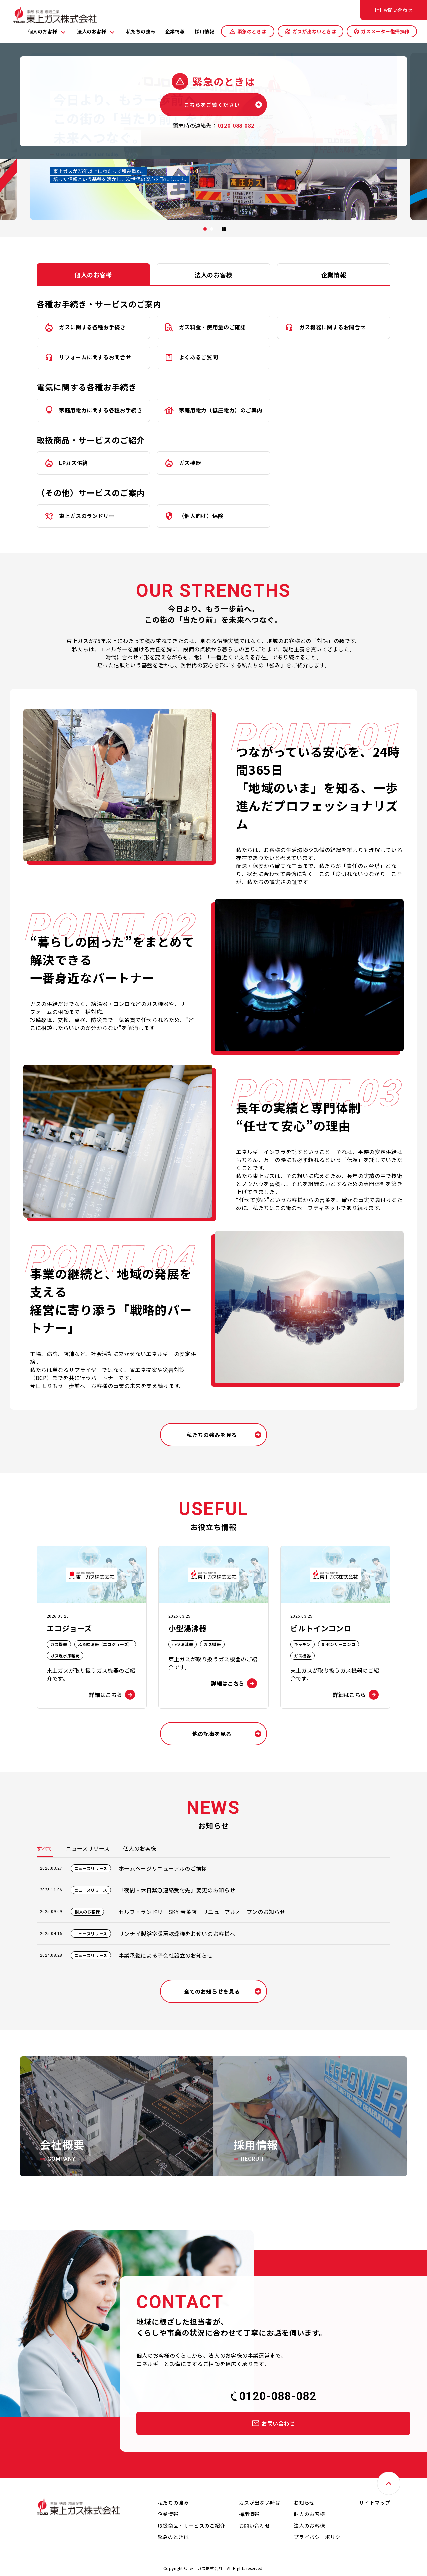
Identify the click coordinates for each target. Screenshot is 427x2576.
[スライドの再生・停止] (224, 229)
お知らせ (304, 2502)
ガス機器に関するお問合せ (332, 327)
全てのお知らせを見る (212, 1991)
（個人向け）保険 (201, 516)
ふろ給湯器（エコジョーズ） (105, 1644)
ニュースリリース (88, 1848)
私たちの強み (140, 31)
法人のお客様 (91, 31)
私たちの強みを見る (212, 1435)
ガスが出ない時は (260, 2502)
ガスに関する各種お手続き (92, 327)
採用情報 (204, 31)
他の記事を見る (211, 1734)
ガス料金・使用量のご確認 (212, 327)
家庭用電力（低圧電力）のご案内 (221, 410)
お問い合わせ (397, 10)
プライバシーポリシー (320, 2536)
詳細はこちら (105, 1695)
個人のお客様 (42, 31)
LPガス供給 (73, 463)
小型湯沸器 (182, 1644)
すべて (45, 1848)
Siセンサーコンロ (339, 1644)
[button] (205, 229)
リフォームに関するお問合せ (95, 357)
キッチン (302, 1644)
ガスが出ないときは (314, 31)
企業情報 (175, 31)
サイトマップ (374, 2502)
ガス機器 (190, 463)
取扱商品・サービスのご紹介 (192, 2525)
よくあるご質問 (198, 357)
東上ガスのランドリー (86, 516)
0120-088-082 (277, 2396)
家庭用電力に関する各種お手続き (100, 410)
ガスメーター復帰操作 (385, 31)
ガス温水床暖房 (65, 1655)
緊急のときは (251, 31)
